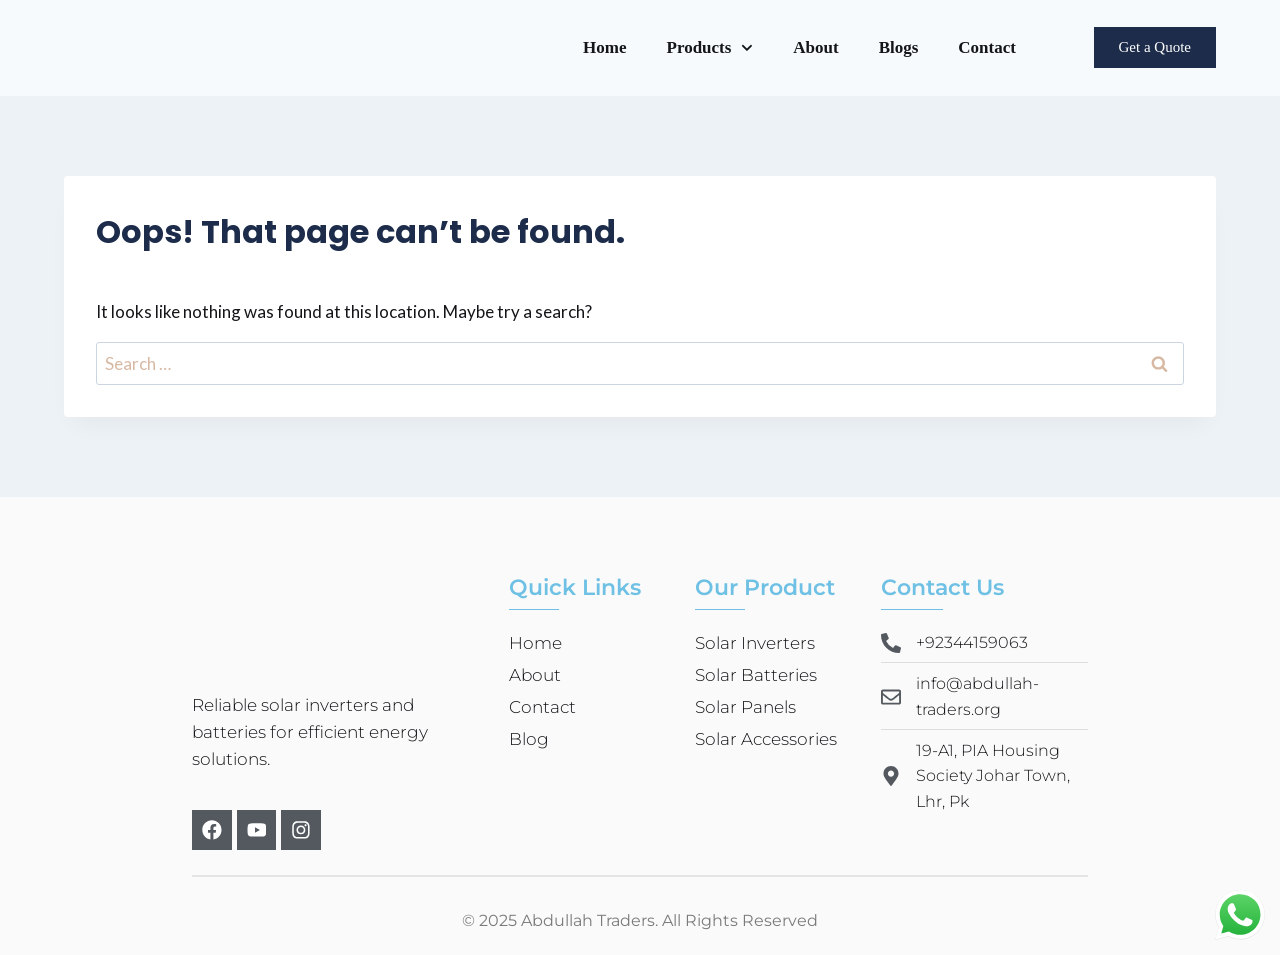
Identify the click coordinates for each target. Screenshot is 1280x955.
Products (710, 48)
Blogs (899, 47)
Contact (987, 47)
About (815, 47)
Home (604, 47)
